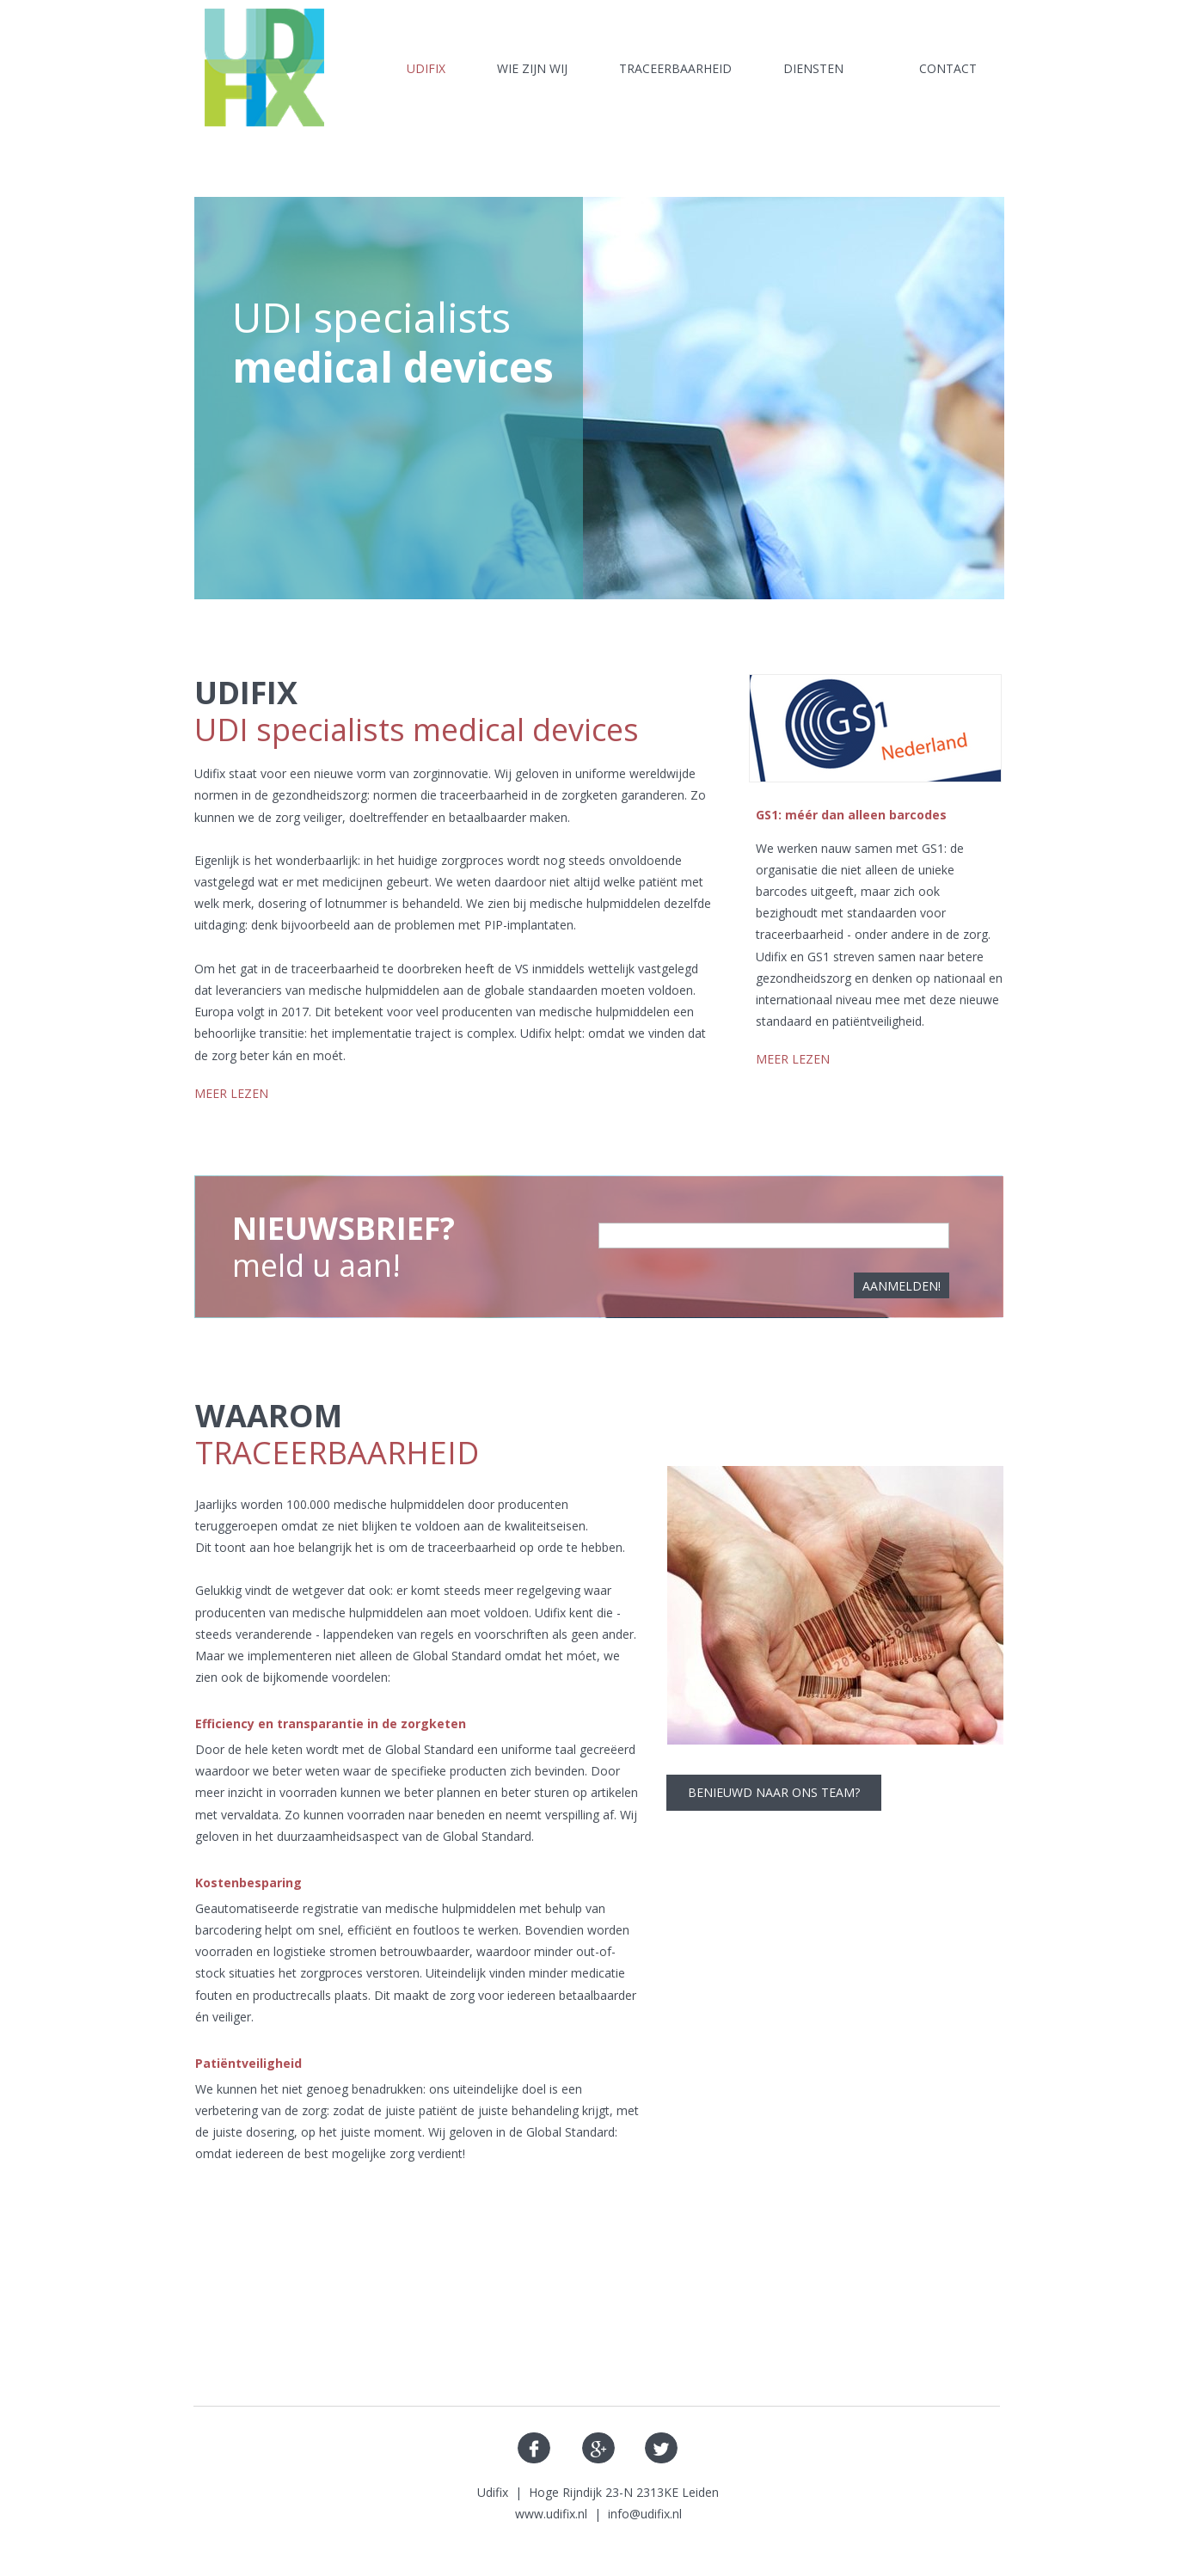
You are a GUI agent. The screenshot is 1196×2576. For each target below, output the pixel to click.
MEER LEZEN (231, 1093)
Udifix (426, 68)
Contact (948, 68)
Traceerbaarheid (675, 68)
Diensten (813, 68)
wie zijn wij (532, 68)
